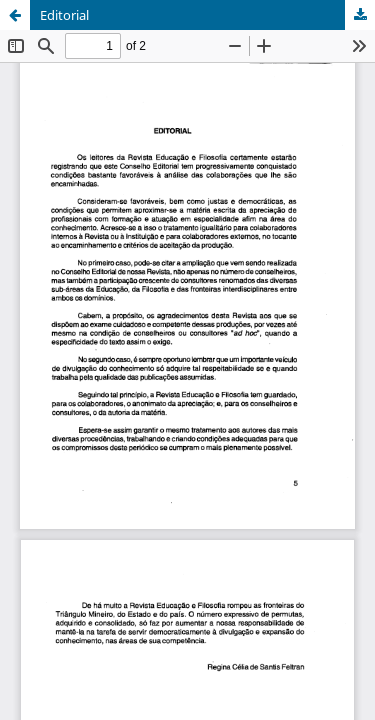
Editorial (64, 15)
